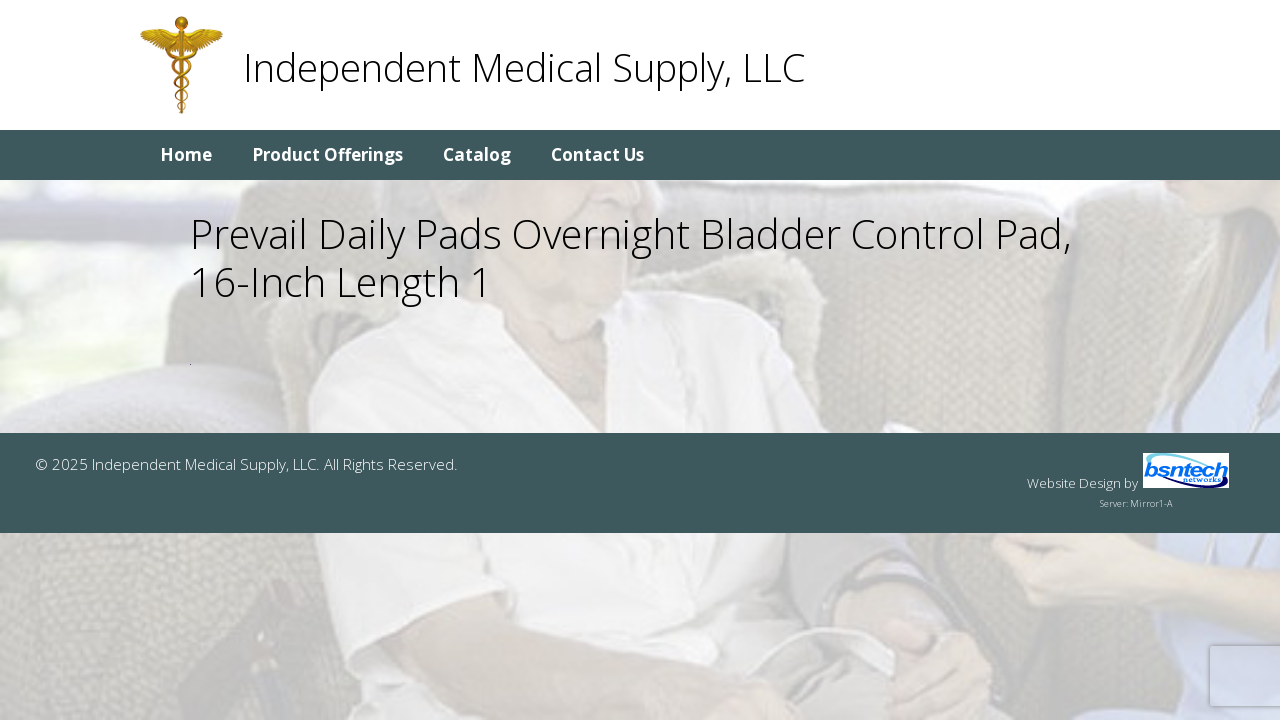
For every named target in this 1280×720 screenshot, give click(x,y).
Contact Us (597, 154)
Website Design (1074, 483)
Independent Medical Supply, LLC (524, 67)
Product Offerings (327, 154)
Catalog (477, 154)
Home (186, 154)
